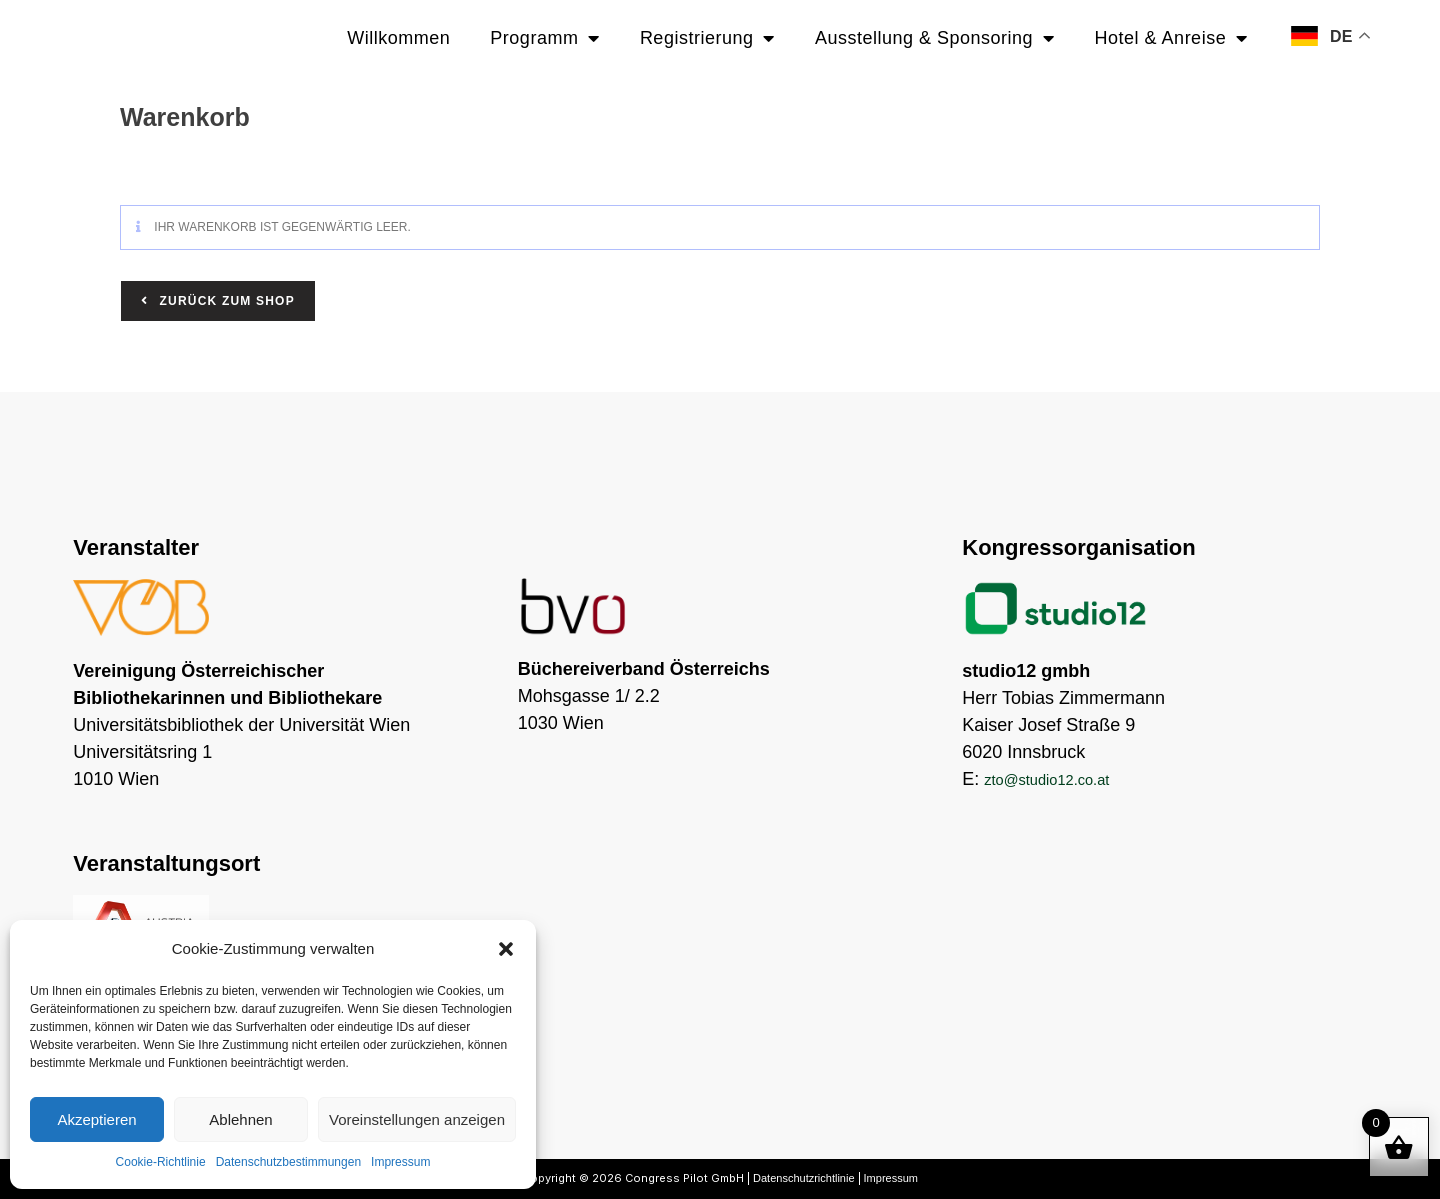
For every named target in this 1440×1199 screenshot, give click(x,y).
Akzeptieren (96, 1119)
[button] (506, 949)
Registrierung (707, 38)
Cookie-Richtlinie (161, 1162)
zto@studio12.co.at (1061, 779)
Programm (545, 38)
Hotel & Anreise (1171, 38)
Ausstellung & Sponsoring (935, 38)
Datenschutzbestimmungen (288, 1162)
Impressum (400, 1162)
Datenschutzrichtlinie (804, 1178)
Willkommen (398, 38)
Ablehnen (240, 1119)
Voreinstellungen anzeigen (417, 1119)
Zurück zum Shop (225, 301)
